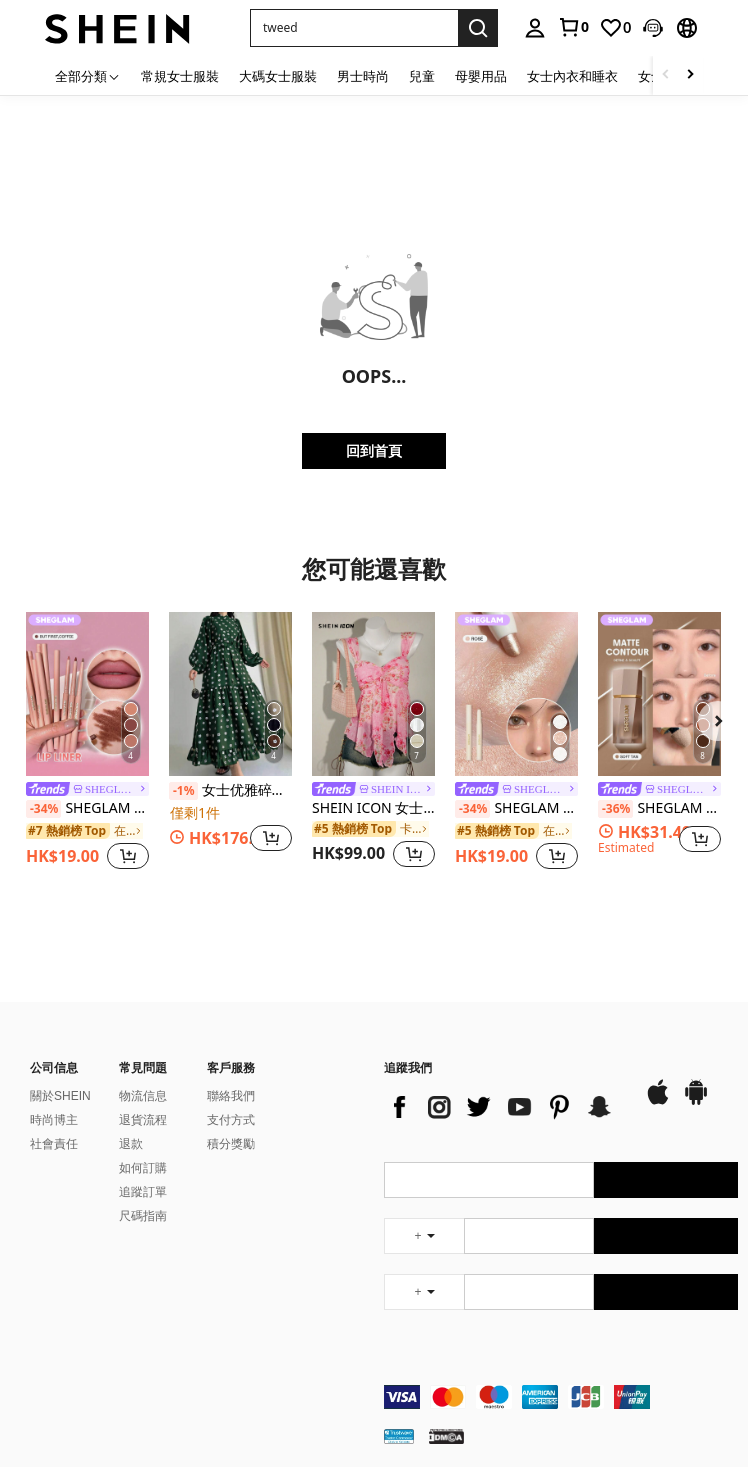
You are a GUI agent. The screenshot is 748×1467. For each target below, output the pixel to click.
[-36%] (615, 809)
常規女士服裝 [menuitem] (180, 76)
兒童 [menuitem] (422, 76)
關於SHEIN (60, 1096)
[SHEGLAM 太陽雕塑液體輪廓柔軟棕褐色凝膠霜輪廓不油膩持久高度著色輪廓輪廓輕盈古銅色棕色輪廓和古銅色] (659, 694)
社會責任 (54, 1144)
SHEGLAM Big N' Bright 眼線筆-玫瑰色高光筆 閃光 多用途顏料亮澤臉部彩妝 (516, 809)
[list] (504, 1107)
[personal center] (535, 28)
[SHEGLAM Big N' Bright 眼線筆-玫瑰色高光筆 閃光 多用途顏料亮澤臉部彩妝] (516, 694)
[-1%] (183, 791)
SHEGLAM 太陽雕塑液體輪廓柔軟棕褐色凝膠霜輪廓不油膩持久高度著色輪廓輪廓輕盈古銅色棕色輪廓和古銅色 (659, 809)
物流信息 (143, 1096)
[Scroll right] (690, 75)
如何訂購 (143, 1168)
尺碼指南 (143, 1216)
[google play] (696, 1102)
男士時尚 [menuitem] (363, 76)
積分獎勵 (231, 1144)
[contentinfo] (561, 1397)
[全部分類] (88, 75)
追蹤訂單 (143, 1192)
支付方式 (231, 1120)
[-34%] (43, 809)
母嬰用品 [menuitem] (481, 76)
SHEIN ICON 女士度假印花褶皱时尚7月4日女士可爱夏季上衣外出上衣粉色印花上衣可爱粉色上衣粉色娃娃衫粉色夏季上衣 (373, 808)
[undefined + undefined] (424, 1236)
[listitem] (87, 743)
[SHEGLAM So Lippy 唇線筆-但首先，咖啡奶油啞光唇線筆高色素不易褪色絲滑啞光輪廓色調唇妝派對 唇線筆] (87, 694)
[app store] (658, 1102)
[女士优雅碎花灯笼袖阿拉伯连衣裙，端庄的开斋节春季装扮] (230, 694)
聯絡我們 (231, 1096)
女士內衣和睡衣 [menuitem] (572, 76)
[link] (573, 27)
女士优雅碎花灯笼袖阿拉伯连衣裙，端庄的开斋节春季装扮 (230, 791)
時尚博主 (54, 1120)
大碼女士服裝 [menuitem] (278, 76)
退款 (131, 1144)
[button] (653, 28)
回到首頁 (374, 450)
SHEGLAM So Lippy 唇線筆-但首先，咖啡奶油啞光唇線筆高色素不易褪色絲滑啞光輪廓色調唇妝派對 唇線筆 (87, 809)
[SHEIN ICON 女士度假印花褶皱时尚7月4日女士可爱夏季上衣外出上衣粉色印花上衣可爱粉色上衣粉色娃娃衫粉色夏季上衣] (373, 694)
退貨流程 (143, 1120)
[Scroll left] (666, 75)
